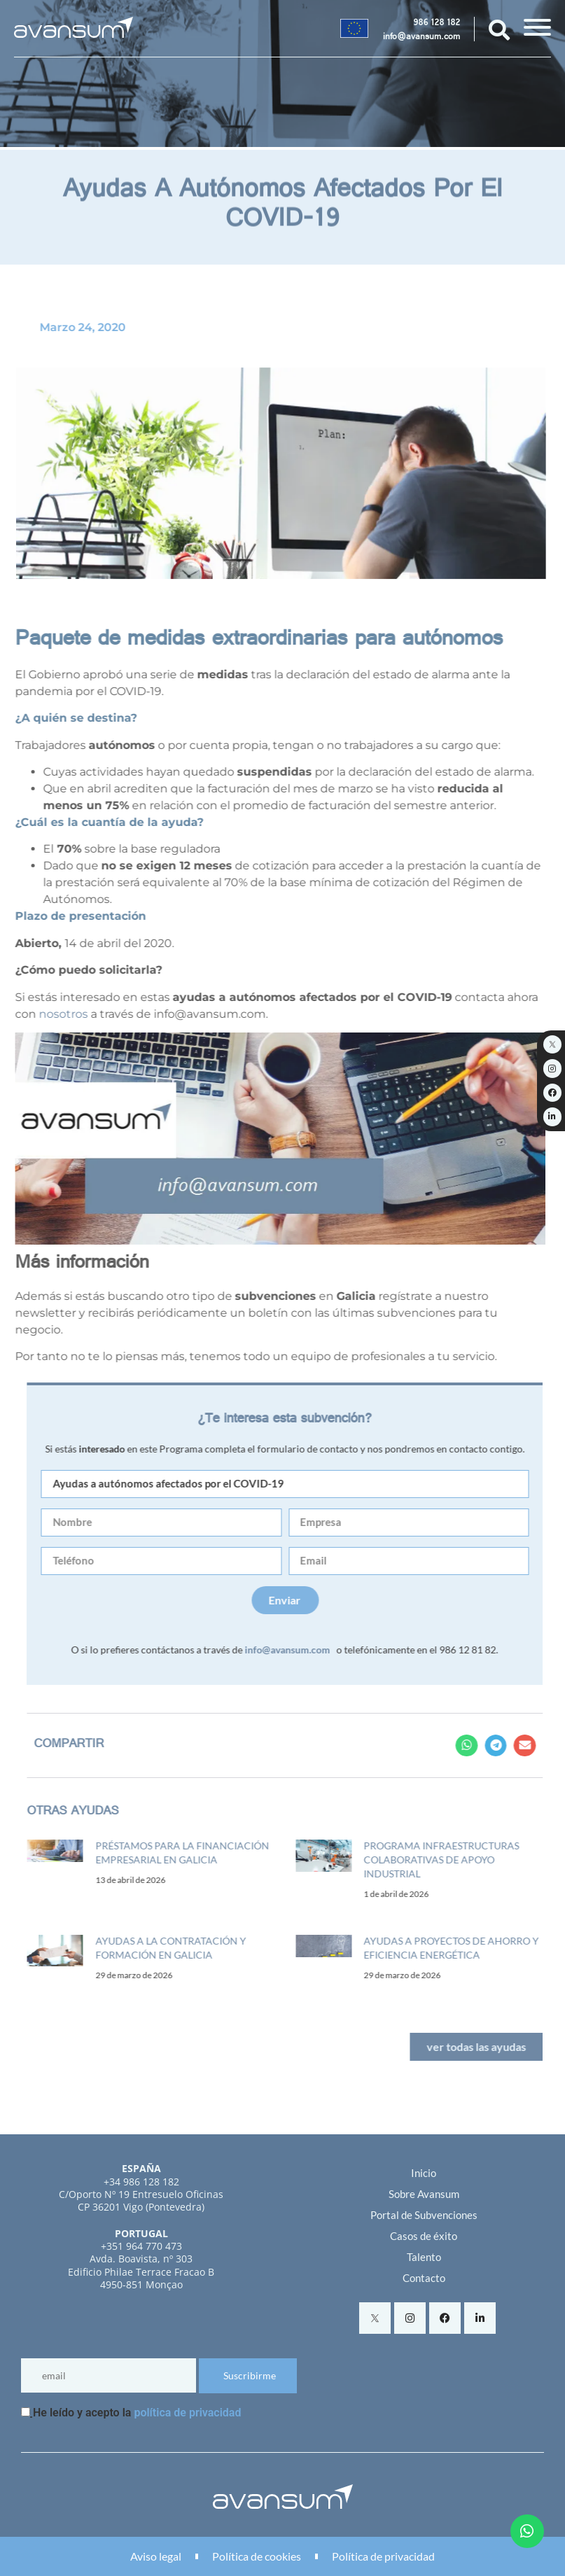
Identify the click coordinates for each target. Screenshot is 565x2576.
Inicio (423, 2172)
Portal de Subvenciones (423, 2214)
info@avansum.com (421, 38)
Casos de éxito (423, 2236)
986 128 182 (436, 24)
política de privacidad (187, 2412)
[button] (483, 1746)
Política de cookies (256, 2556)
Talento (424, 2256)
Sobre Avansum (424, 2194)
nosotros (46, 1014)
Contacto (424, 2278)
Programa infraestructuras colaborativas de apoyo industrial (458, 1859)
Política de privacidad (383, 2556)
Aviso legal (155, 2556)
